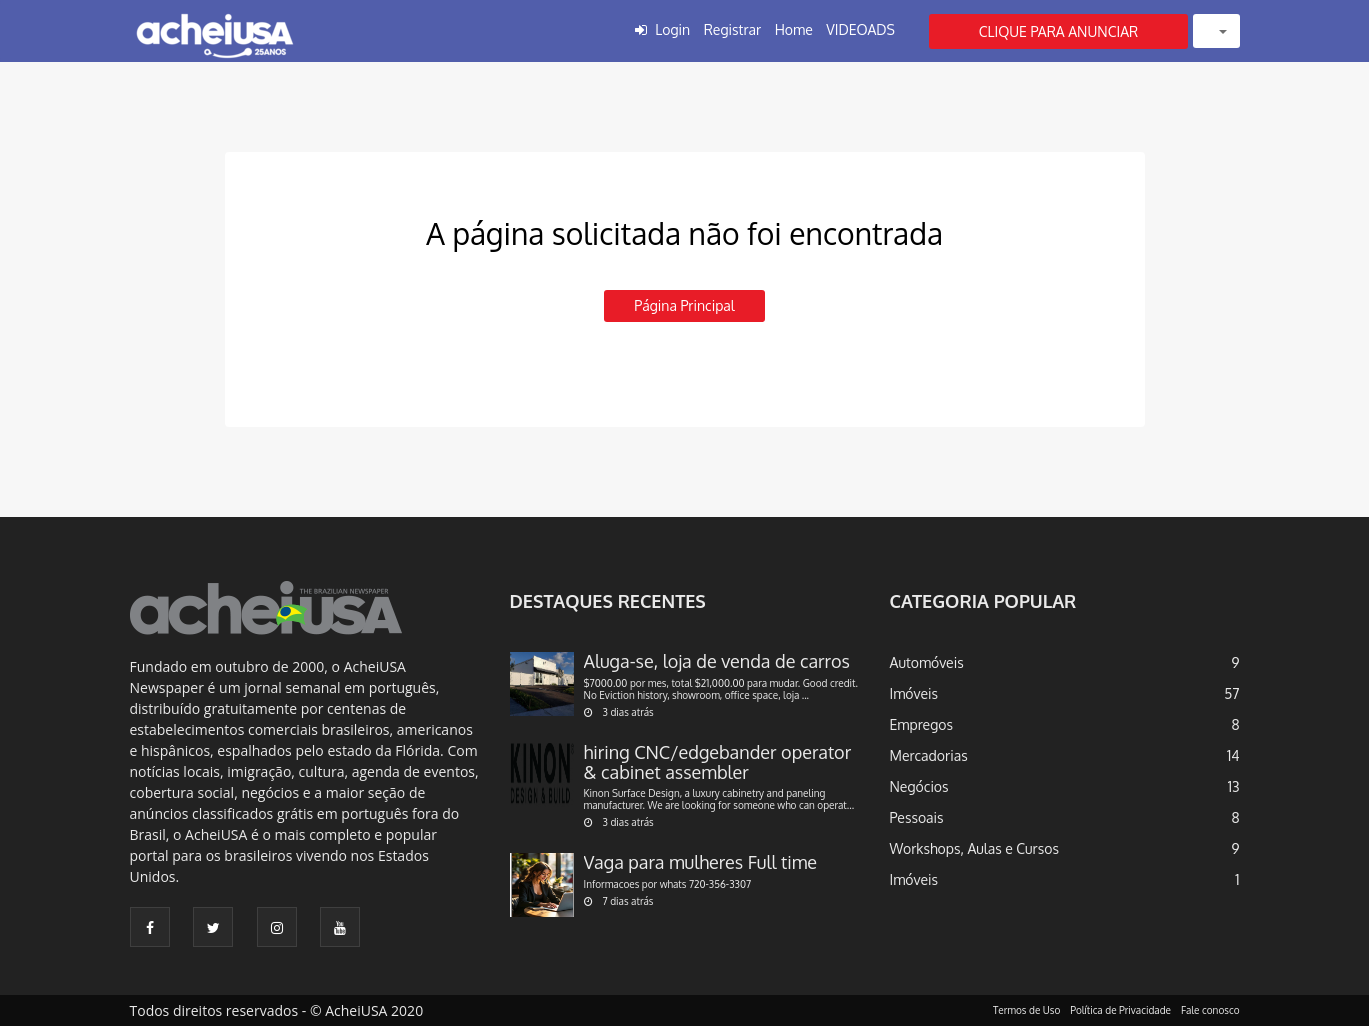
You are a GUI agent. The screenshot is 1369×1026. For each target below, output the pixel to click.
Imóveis (914, 693)
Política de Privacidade (1120, 1010)
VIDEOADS (860, 29)
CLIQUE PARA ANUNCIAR (1059, 31)
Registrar (732, 29)
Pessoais (917, 817)
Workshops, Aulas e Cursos (974, 848)
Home (794, 29)
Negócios (919, 786)
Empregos (922, 724)
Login (672, 29)
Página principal (684, 305)
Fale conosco (1210, 1010)
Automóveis (927, 662)
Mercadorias (929, 755)
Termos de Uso (1026, 1010)
